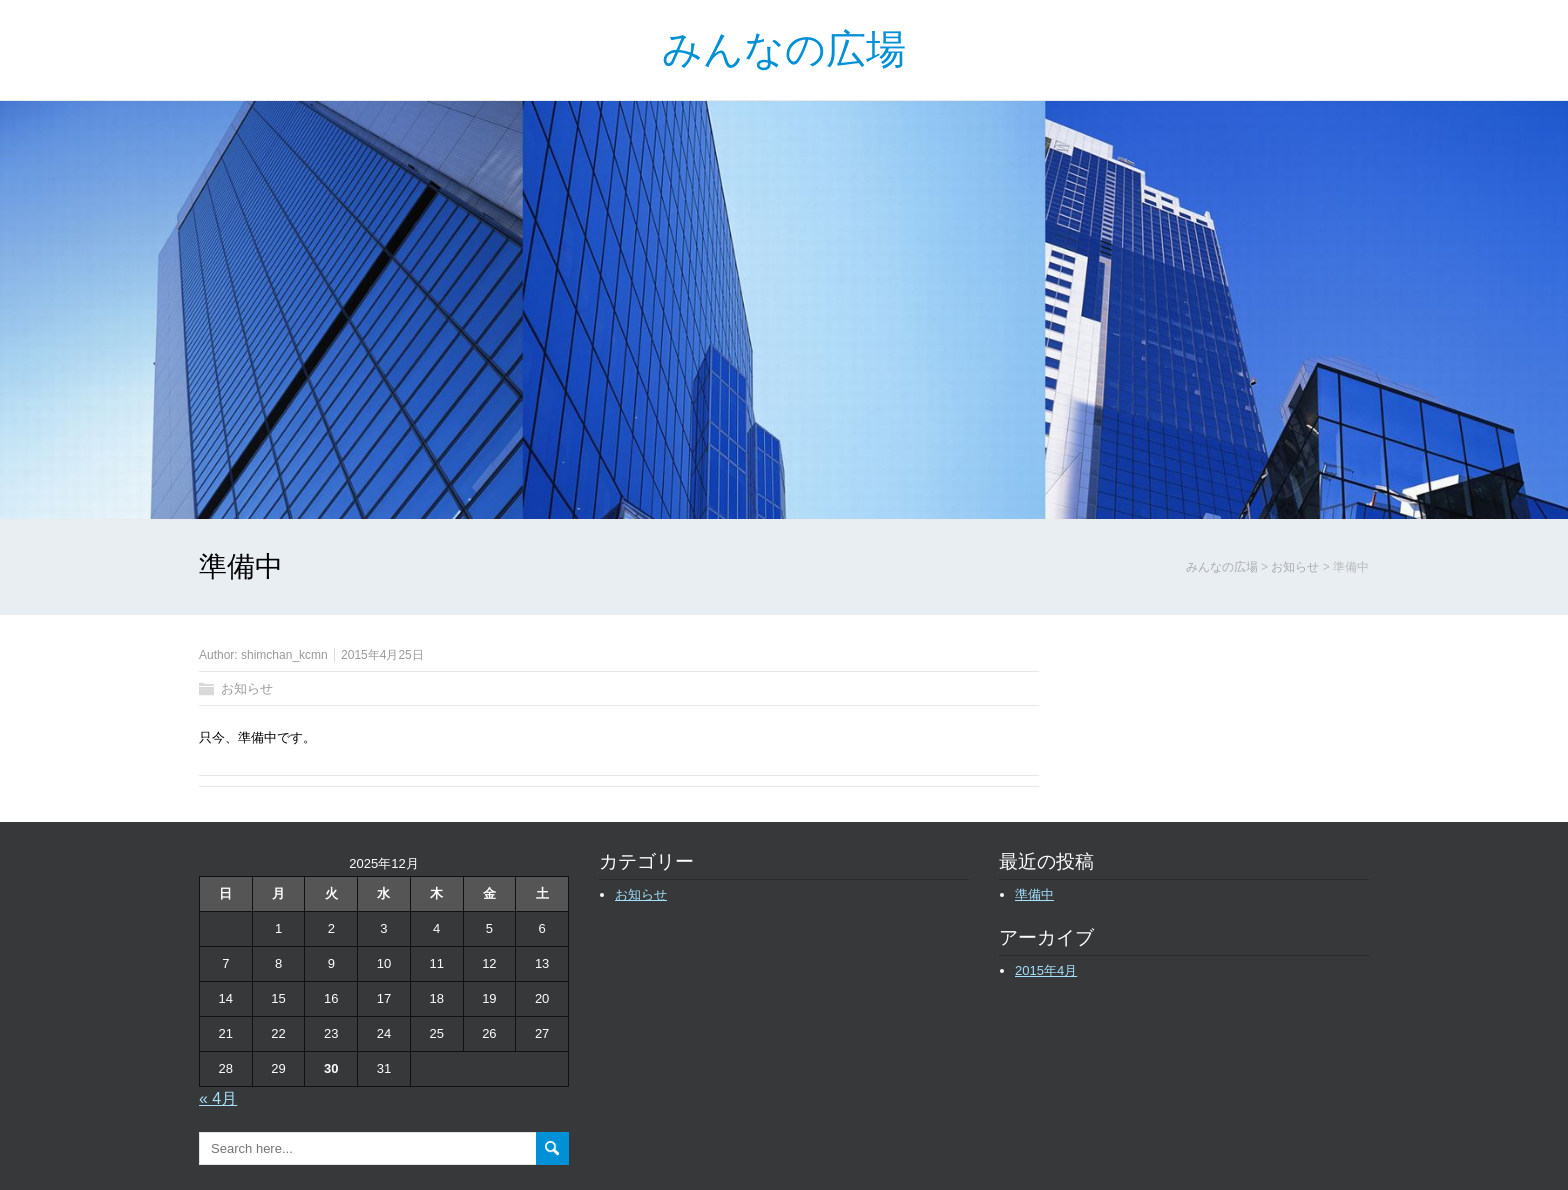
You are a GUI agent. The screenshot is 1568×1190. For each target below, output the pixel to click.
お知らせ (247, 688)
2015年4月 (1046, 970)
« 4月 (218, 1098)
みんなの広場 (784, 49)
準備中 (1034, 894)
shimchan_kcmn (284, 655)
